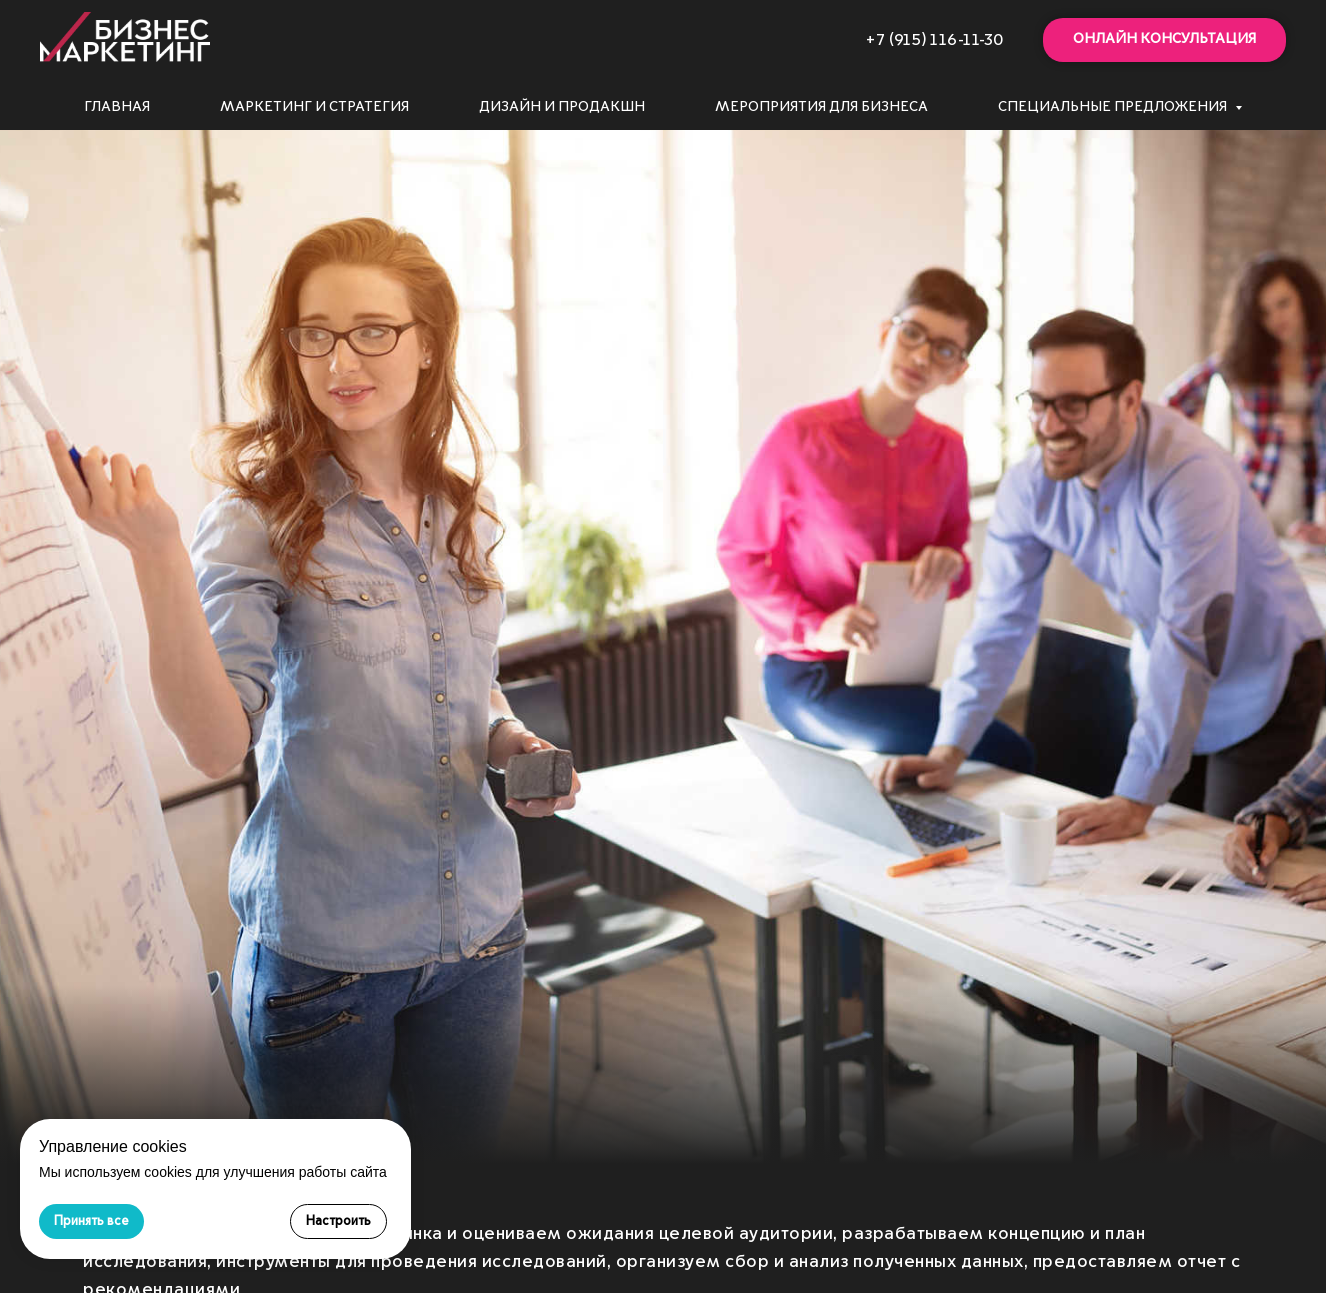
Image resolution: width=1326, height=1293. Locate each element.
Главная (117, 107)
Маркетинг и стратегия (314, 107)
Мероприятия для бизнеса (821, 107)
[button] (1164, 40)
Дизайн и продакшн (562, 107)
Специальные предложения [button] (1114, 107)
